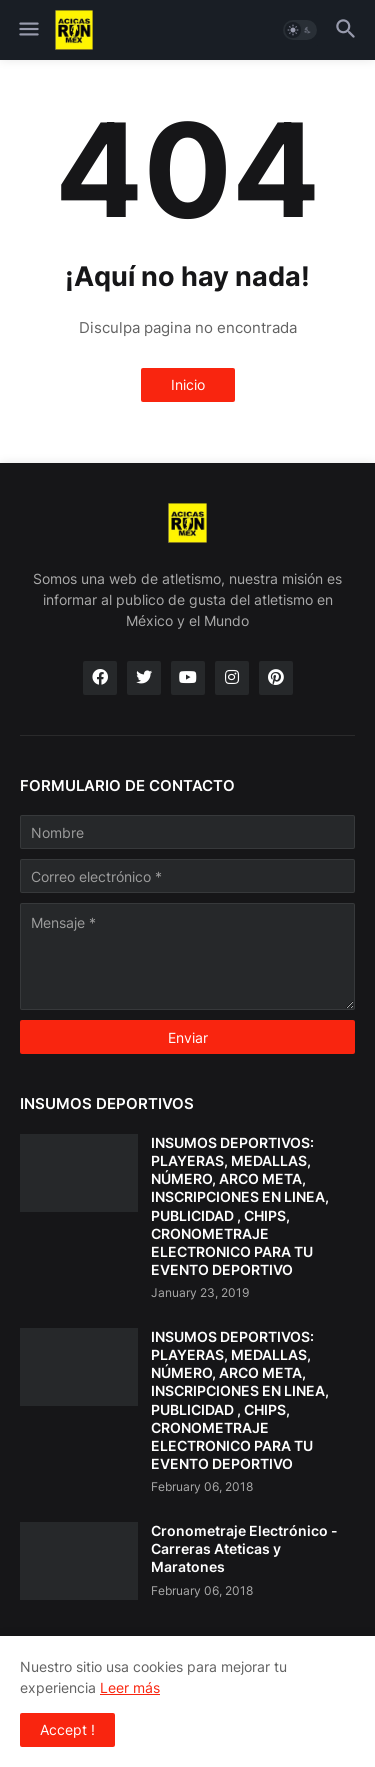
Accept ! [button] (67, 1729)
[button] (27, 30)
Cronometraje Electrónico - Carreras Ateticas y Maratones (244, 1548)
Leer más (130, 1687)
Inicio (188, 384)
